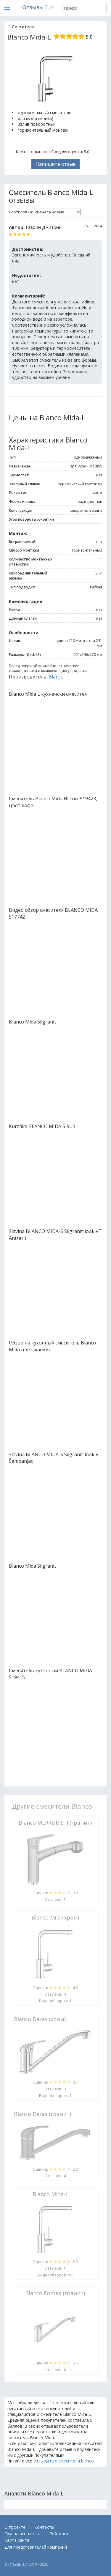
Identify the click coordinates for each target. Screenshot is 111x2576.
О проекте (14, 2527)
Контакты (44, 2527)
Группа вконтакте (22, 2533)
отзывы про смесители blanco (63, 2461)
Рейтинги (58, 2533)
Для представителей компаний (35, 2547)
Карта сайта (16, 2540)
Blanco (56, 676)
